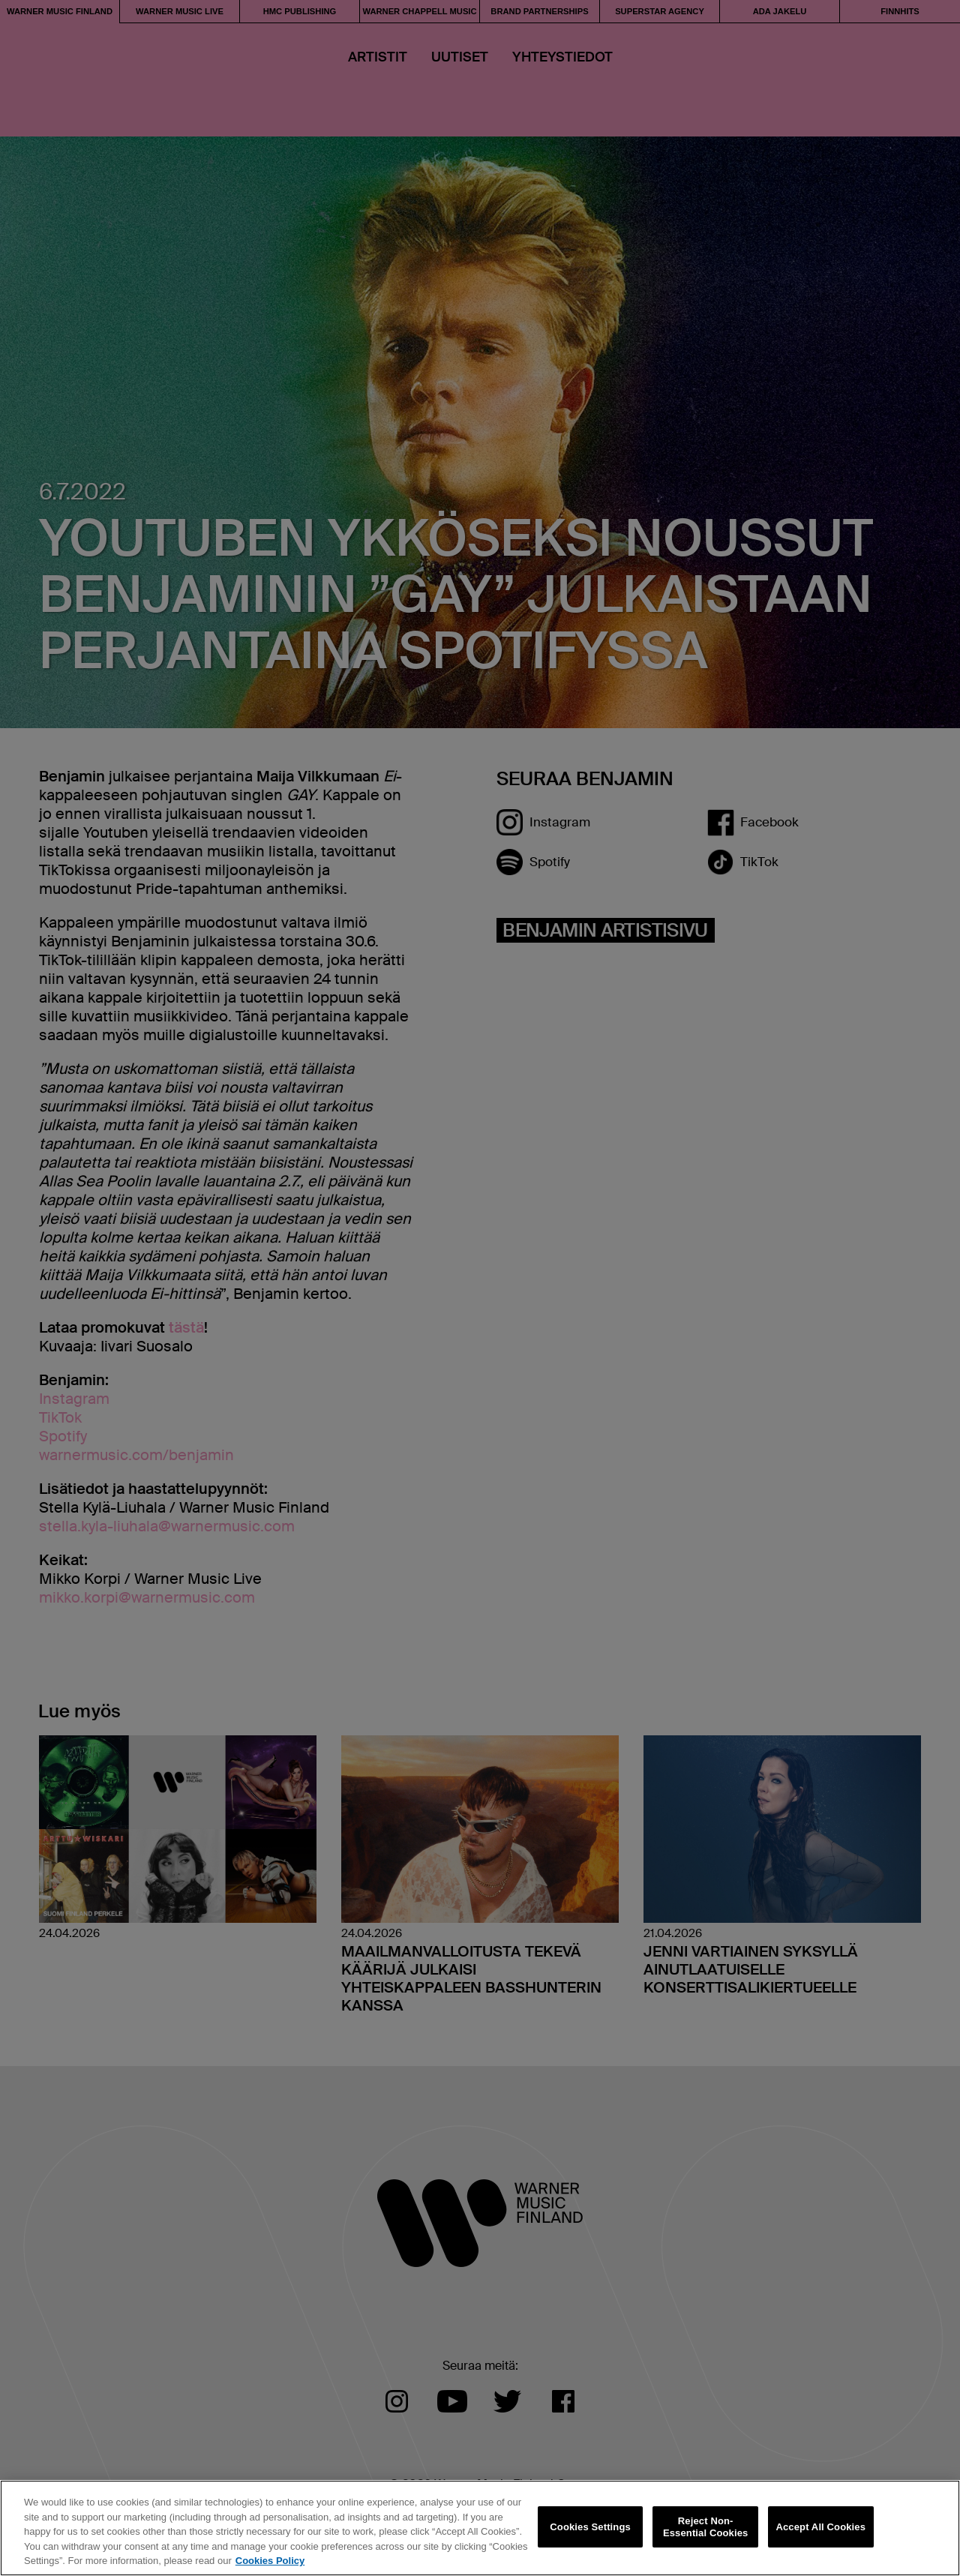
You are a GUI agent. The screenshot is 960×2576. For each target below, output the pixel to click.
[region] (480, 2528)
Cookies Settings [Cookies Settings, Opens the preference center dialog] (590, 2527)
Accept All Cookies (821, 2527)
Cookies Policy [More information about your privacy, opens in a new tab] (270, 2560)
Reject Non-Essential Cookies (705, 2527)
